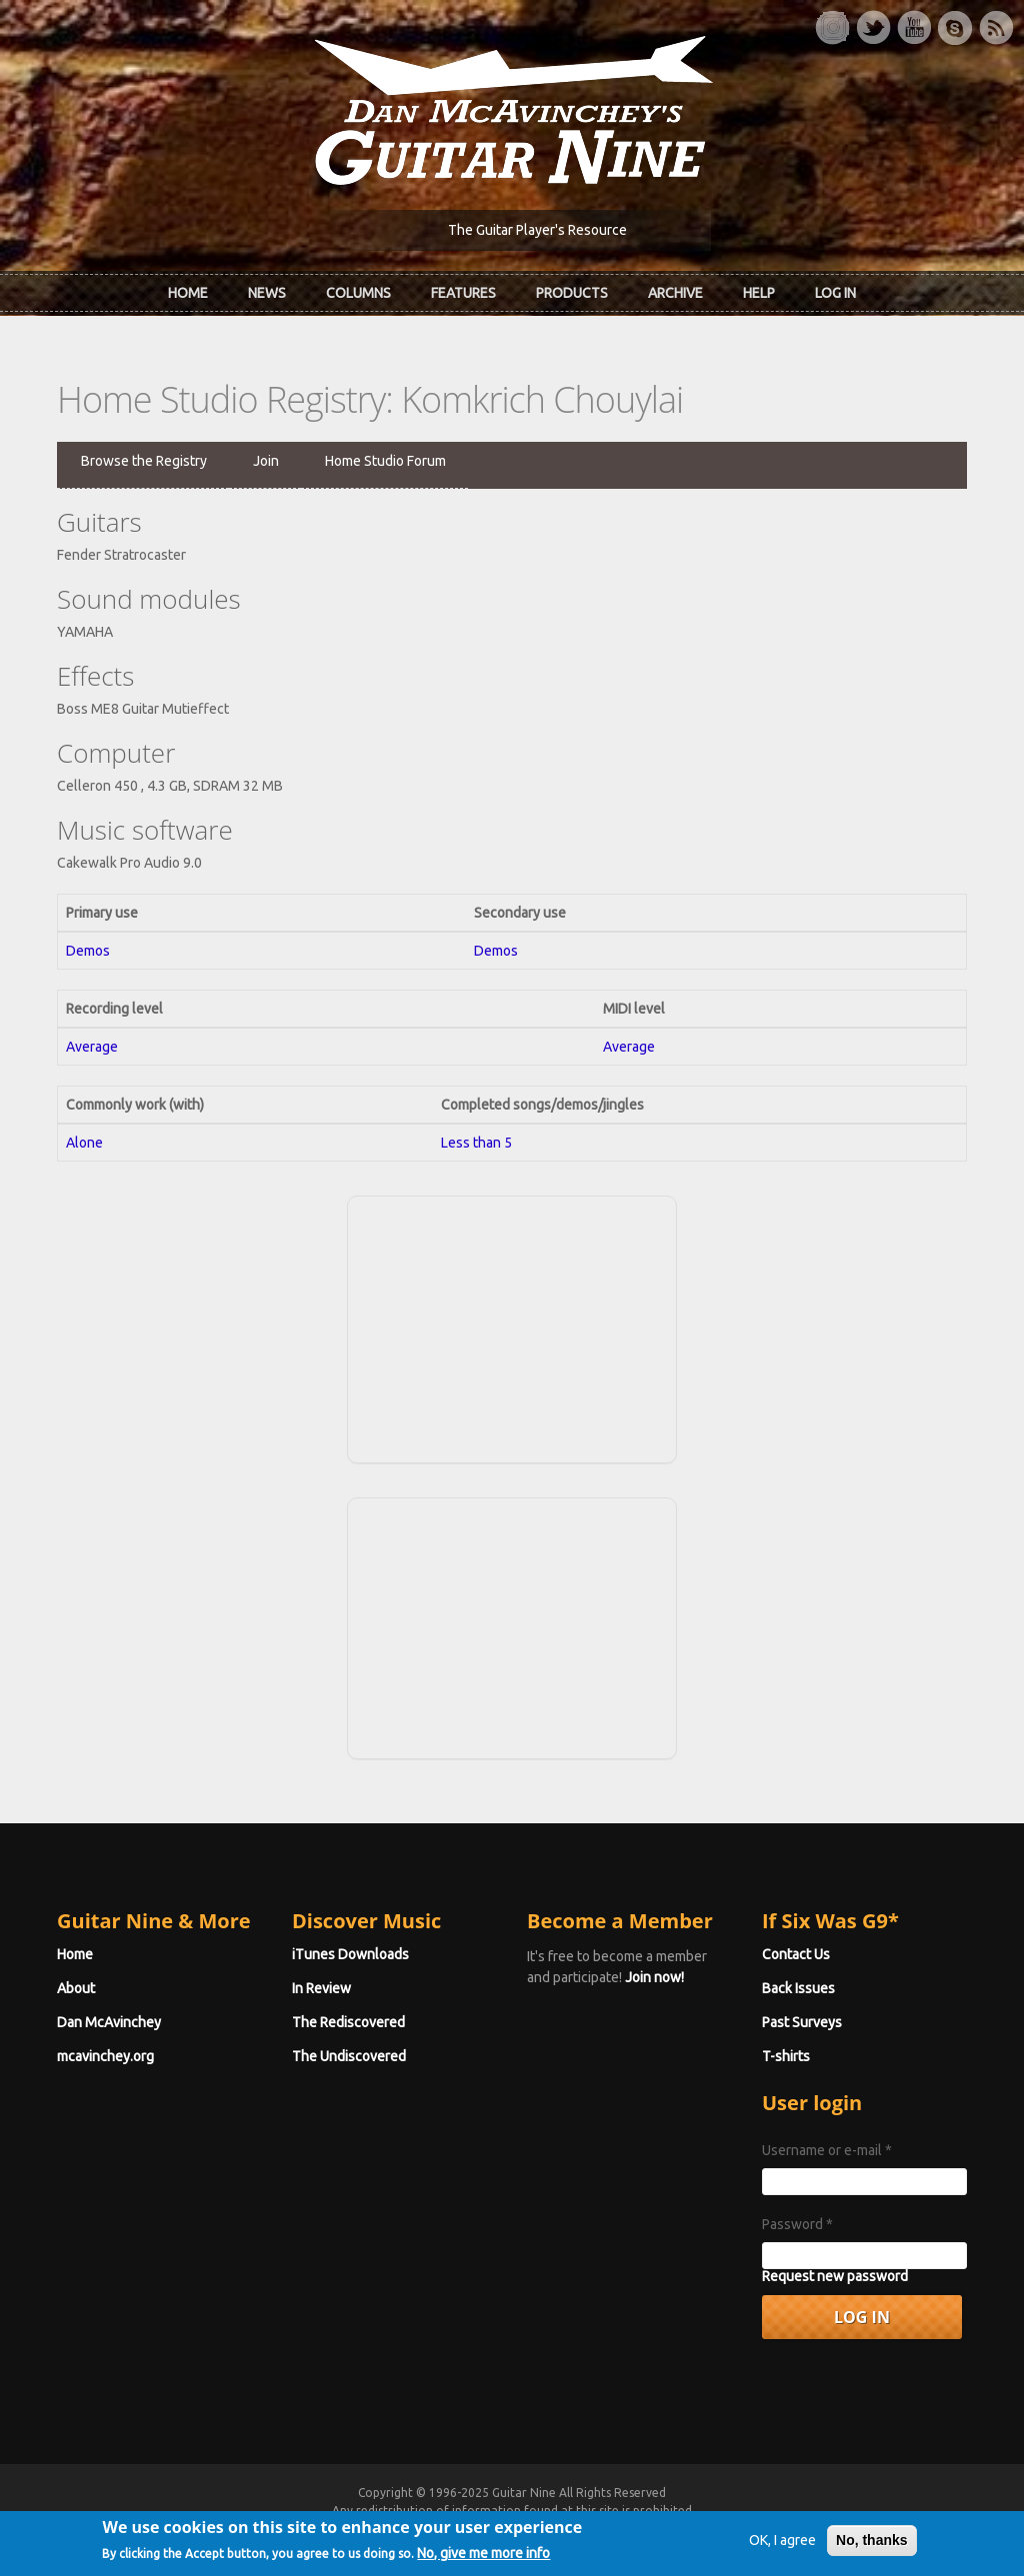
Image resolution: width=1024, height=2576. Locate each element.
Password (797, 2224)
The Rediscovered (348, 2022)
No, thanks (872, 2546)
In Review (321, 1988)
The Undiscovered (349, 2056)
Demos (88, 951)
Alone (84, 1143)
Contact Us (796, 1954)
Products (572, 293)
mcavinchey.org (105, 2056)
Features (463, 293)
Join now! (654, 1977)
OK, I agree (782, 2546)
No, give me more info (483, 2559)
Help (759, 293)
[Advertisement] (512, 1326)
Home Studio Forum (385, 461)
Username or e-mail (827, 2150)
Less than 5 (476, 1143)
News (267, 293)
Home (188, 293)
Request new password (835, 2276)
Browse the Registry (144, 461)
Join (266, 461)
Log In (835, 293)
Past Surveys (802, 2022)
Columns (358, 293)
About (76, 1988)
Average (92, 1047)
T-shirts (786, 2056)
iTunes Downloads (350, 1954)
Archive (675, 293)
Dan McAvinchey (109, 2022)
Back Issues (798, 1988)
